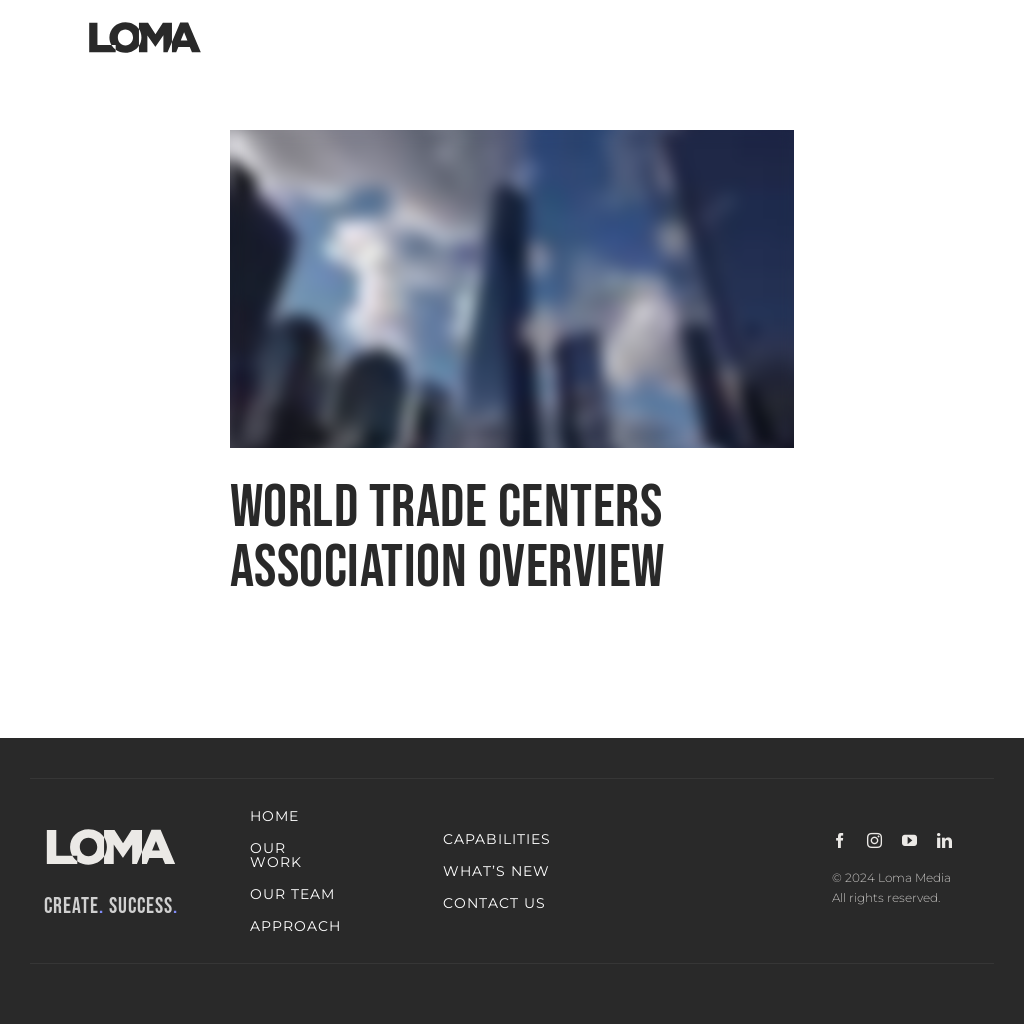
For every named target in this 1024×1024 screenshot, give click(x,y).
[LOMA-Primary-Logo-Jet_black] (145, 22)
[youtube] (909, 840)
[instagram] (874, 840)
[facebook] (839, 840)
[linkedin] (944, 840)
